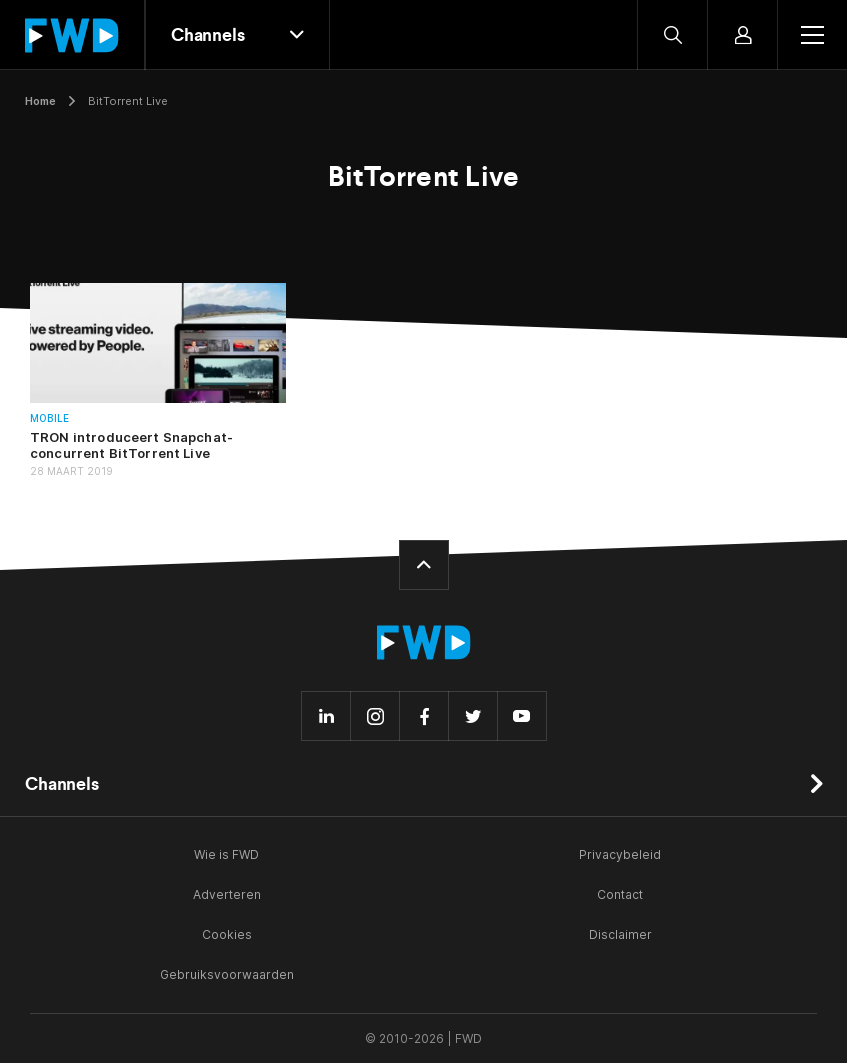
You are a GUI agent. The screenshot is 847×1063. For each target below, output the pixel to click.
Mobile (49, 418)
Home (40, 101)
